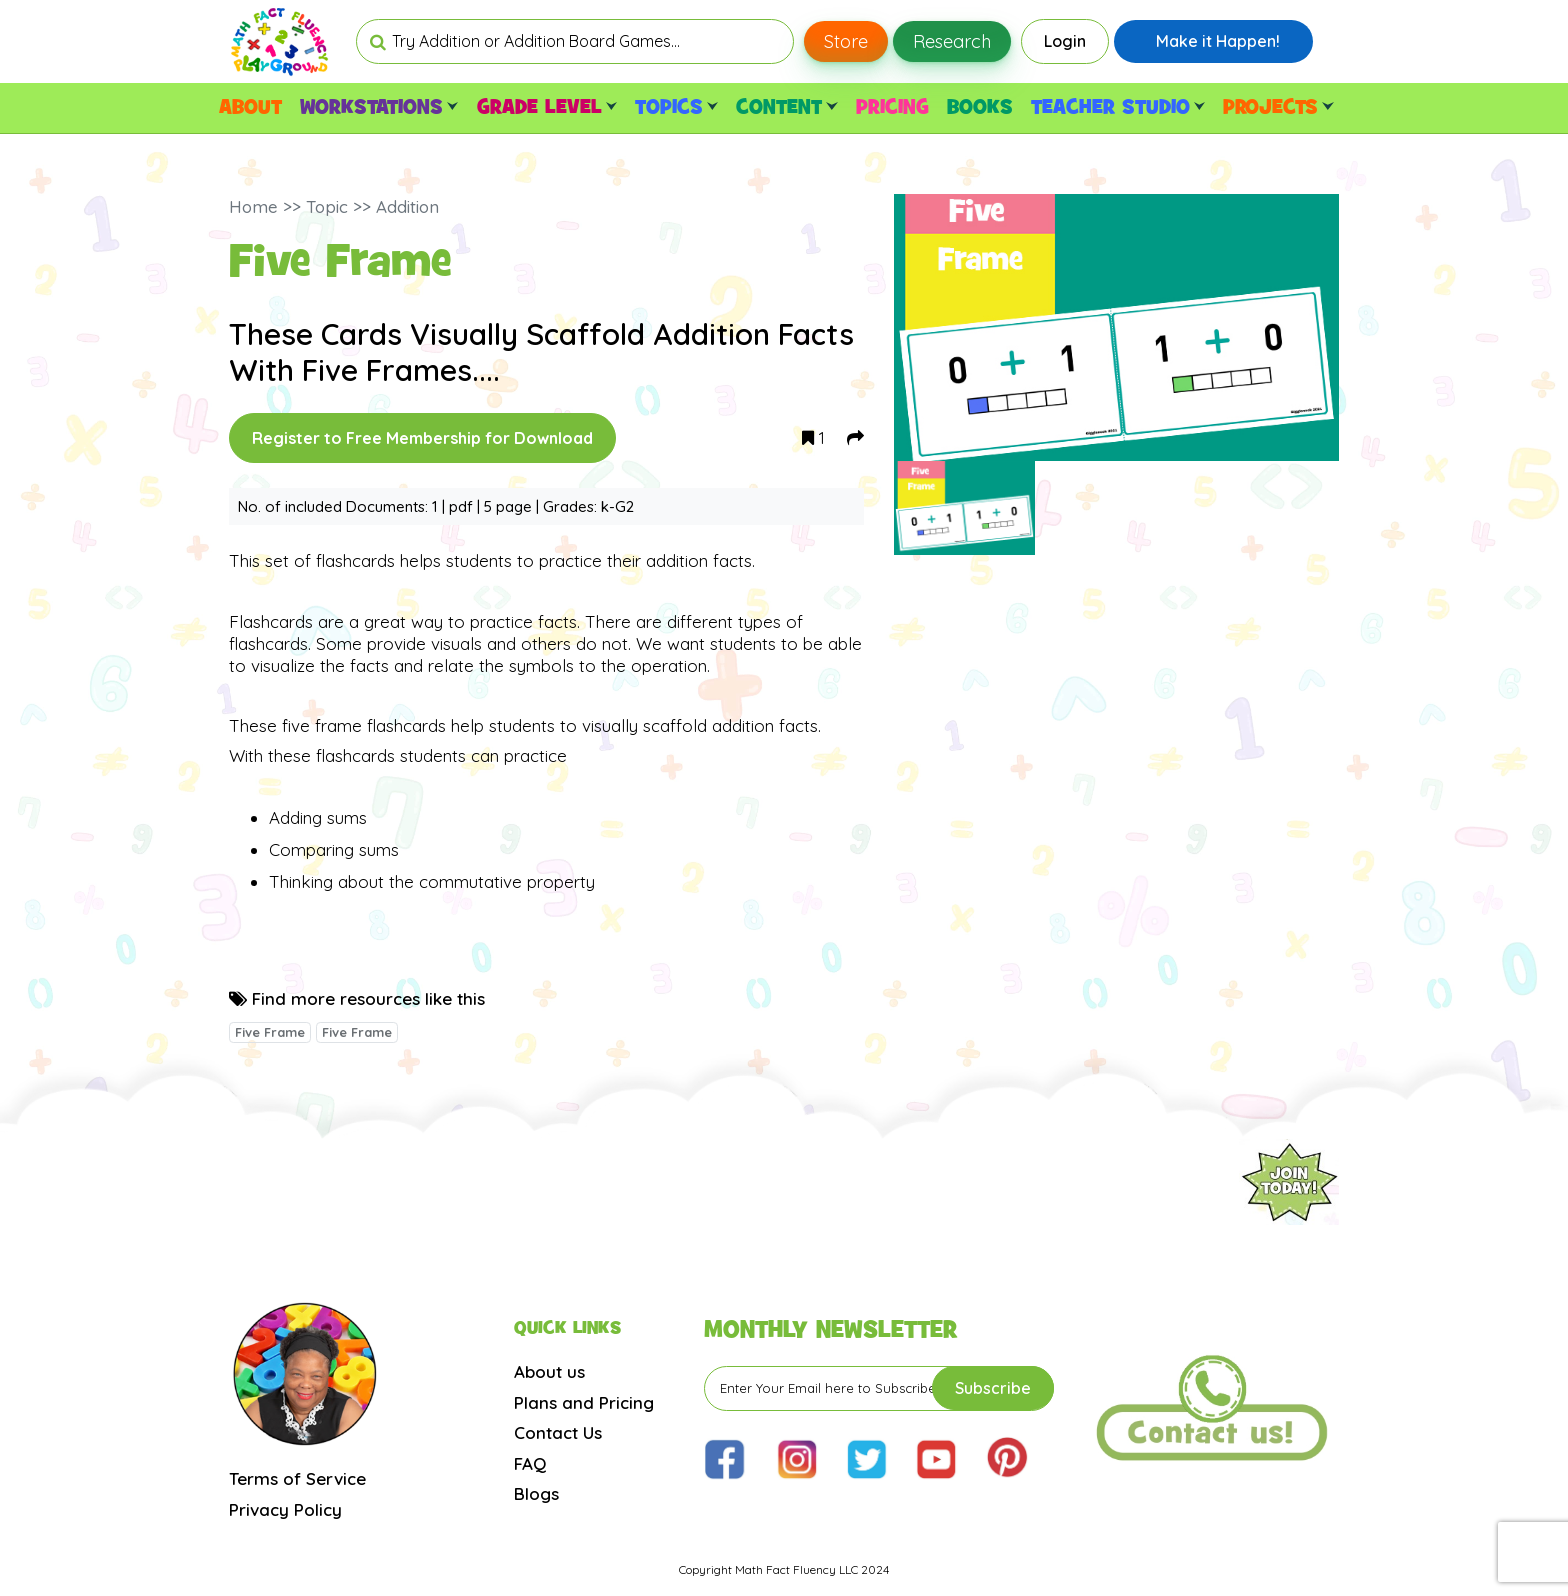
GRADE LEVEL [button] (547, 108)
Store (846, 41)
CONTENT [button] (786, 108)
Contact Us (558, 1432)
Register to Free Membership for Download (422, 438)
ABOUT (250, 108)
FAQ (530, 1463)
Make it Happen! (1218, 41)
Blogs (536, 1493)
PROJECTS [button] (1278, 108)
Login (1065, 41)
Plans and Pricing (584, 1402)
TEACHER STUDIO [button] (1118, 108)
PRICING (892, 108)
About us (549, 1371)
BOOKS (980, 108)
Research (952, 41)
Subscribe (993, 1388)
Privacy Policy (285, 1509)
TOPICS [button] (676, 108)
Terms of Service (297, 1478)
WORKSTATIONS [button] (379, 108)
